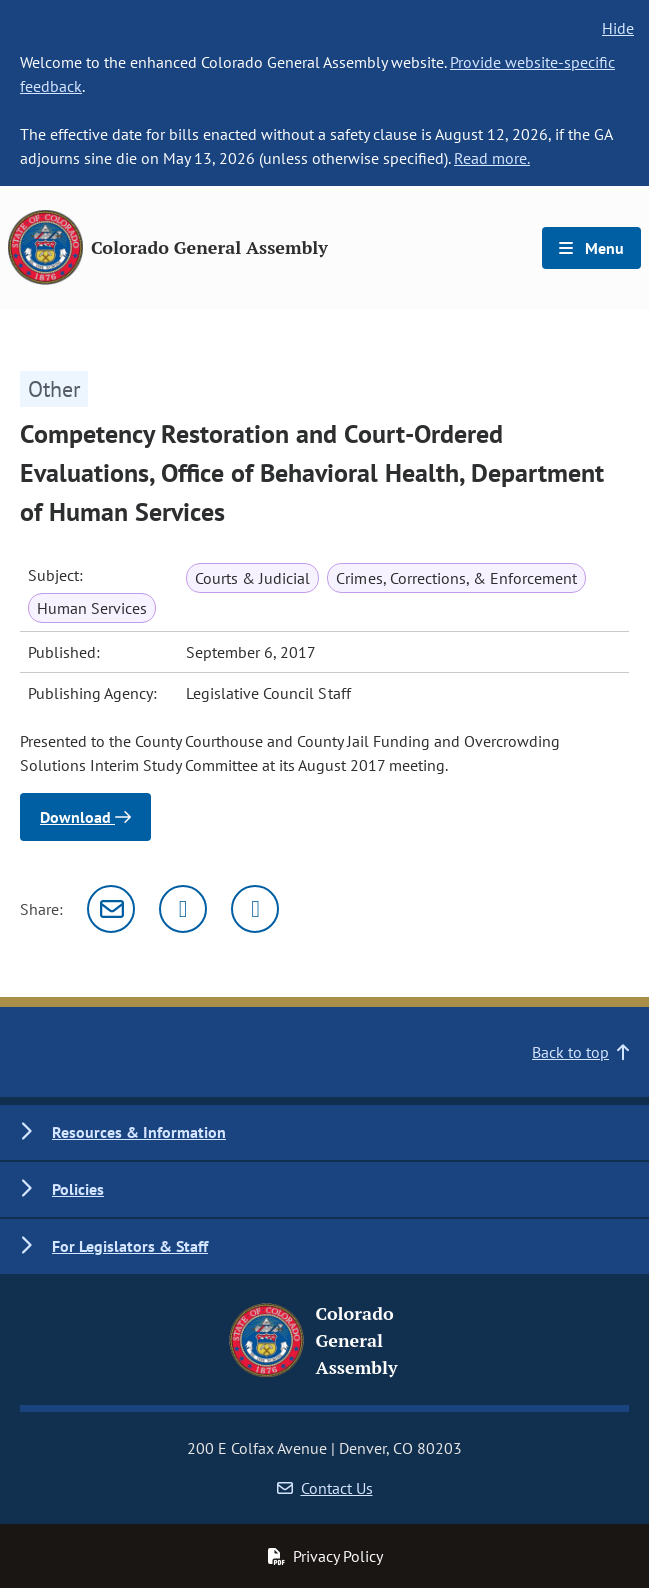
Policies (78, 1189)
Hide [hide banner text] (618, 28)
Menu (591, 248)
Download (85, 817)
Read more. (492, 158)
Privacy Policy (325, 1556)
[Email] (111, 909)
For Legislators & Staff (130, 1246)
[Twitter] (183, 909)
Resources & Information (139, 1132)
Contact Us (325, 1488)
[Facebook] (255, 909)
